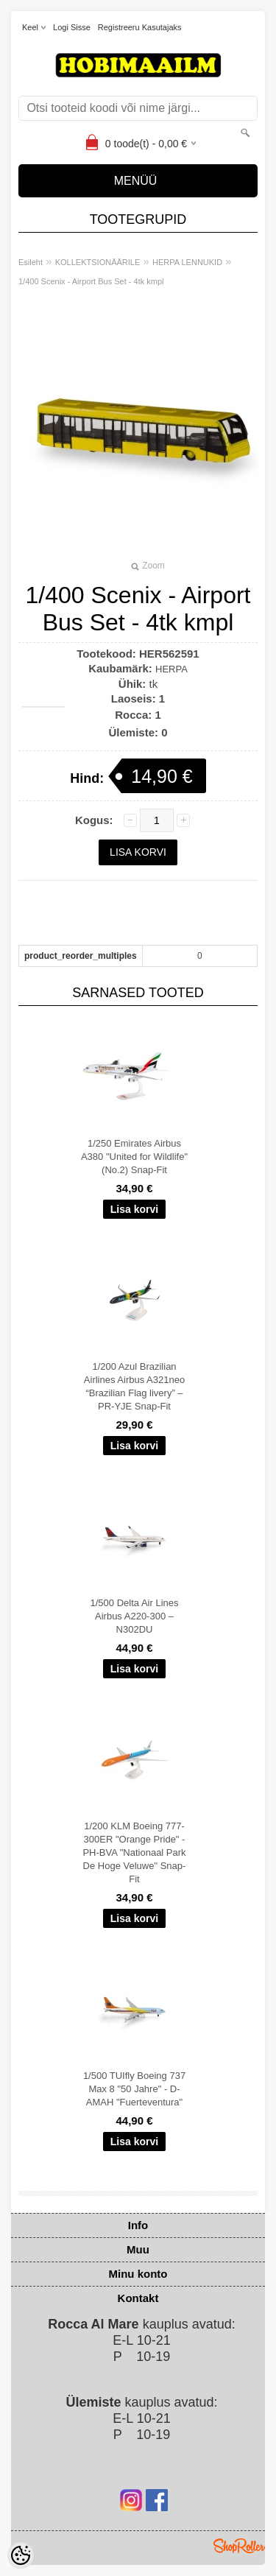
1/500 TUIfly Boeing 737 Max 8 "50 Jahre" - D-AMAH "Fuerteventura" (134, 2089)
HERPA (171, 669)
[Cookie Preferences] (20, 2555)
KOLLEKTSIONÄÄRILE (98, 262)
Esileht (30, 262)
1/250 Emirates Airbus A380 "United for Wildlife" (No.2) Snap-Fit (134, 1156)
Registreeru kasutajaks (140, 27)
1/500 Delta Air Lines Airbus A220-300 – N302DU (135, 1616)
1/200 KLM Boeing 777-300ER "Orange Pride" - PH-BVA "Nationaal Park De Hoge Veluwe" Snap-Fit (133, 1852)
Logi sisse (72, 27)
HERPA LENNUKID (187, 262)
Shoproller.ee (239, 2545)
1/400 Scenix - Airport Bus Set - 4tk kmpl (90, 281)
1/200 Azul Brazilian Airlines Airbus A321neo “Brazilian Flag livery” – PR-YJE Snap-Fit (134, 1386)
